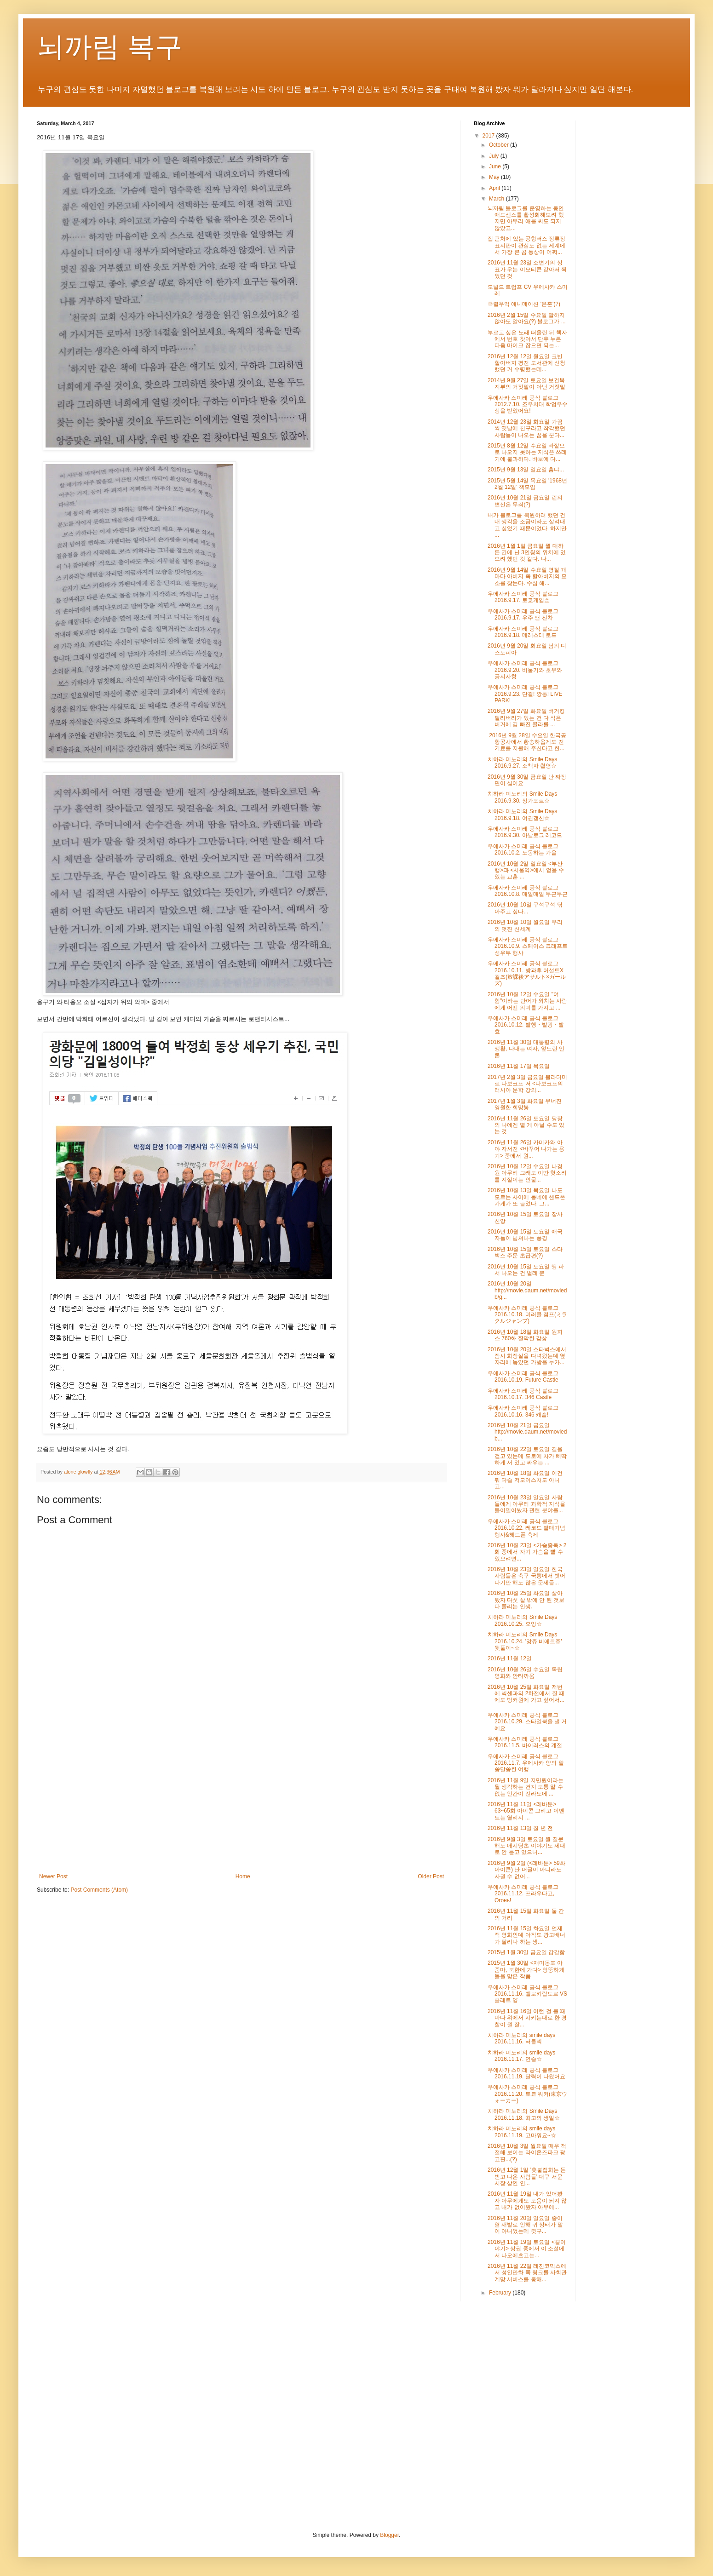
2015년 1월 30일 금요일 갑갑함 (526, 1952)
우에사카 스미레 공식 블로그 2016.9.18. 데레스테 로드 (523, 631)
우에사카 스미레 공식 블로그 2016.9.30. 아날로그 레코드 (525, 832)
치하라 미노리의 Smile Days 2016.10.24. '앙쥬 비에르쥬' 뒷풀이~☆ (525, 1641)
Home (243, 1876)
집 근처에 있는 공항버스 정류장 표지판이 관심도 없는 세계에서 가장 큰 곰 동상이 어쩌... (526, 245)
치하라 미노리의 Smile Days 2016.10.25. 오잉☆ (522, 1620)
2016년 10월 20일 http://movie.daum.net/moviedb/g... (527, 1290)
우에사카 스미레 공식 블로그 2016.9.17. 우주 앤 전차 (523, 614)
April (495, 188)
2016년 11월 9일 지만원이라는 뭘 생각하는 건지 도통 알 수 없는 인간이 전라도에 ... (526, 1787)
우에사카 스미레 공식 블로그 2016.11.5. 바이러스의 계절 (525, 1742)
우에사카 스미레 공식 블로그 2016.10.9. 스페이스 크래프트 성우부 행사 (528, 946)
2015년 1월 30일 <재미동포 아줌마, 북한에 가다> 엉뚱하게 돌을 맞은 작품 (526, 1969)
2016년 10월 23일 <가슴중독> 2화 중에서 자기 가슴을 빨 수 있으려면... (527, 1552)
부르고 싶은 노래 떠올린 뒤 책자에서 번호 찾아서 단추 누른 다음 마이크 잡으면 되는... (527, 339)
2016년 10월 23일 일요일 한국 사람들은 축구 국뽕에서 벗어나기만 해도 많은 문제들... (526, 1576)
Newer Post (53, 1876)
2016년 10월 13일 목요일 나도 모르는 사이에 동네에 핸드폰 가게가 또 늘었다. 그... (526, 1197)
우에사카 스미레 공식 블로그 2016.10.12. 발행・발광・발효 (526, 1025)
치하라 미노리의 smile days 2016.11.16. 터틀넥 (521, 2038)
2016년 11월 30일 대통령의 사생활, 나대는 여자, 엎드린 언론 (526, 1049)
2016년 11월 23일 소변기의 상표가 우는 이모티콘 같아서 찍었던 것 (527, 269)
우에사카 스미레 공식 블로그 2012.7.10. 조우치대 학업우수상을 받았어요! (528, 404)
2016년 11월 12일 (510, 1658)
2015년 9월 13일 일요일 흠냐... (526, 469)
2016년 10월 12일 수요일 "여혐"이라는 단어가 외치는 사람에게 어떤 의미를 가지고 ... (527, 1001)
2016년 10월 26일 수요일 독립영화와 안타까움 (525, 1672)
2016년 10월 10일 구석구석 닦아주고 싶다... (525, 907)
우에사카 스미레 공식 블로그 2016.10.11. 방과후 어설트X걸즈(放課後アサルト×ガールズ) (527, 973)
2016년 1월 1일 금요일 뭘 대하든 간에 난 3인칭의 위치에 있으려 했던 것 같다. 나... (527, 552)
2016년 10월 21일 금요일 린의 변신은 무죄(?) (525, 500)
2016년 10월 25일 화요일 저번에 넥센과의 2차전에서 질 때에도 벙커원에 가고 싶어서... (526, 1694)
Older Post (431, 1876)
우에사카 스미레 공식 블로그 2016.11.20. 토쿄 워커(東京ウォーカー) (527, 2094)
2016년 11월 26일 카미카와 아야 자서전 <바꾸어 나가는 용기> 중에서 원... (526, 1149)
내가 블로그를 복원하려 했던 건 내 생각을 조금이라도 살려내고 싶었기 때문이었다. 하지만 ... (527, 525)
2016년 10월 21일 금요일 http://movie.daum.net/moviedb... (527, 1432)
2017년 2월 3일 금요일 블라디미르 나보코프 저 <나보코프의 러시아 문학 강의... (527, 1084)
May (495, 177)
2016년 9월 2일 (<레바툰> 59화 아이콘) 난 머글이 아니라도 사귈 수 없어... (526, 1870)
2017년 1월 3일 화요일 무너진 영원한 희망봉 (525, 1104)
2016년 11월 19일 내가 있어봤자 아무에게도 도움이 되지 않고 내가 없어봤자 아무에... (527, 2200)
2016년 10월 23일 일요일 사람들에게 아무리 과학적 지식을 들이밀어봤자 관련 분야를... (526, 1504)
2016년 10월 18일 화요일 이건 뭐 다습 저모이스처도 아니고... (525, 1480)
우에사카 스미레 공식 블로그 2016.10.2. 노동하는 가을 (523, 849)
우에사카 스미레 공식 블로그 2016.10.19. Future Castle (523, 1376)
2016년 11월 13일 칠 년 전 (520, 1828)
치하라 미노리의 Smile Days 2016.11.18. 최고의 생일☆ (524, 2114)
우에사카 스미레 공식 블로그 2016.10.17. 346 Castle (523, 1394)
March (497, 198)
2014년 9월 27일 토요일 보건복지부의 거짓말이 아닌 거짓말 (526, 383)
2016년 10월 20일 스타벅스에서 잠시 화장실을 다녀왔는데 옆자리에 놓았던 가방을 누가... (527, 1356)
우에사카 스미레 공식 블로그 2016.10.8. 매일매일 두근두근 (528, 890)
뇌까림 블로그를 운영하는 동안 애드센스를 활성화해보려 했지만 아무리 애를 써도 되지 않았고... (526, 218)
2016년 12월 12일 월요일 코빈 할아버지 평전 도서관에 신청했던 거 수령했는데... (526, 363)
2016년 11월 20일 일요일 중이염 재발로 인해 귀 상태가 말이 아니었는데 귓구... (525, 2225)
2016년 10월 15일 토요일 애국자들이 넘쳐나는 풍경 (525, 1234)
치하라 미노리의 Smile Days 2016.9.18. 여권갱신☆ (522, 814)
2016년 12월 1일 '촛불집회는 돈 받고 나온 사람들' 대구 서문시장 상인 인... (527, 2176)
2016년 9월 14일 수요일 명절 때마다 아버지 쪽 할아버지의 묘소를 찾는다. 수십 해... (527, 576)
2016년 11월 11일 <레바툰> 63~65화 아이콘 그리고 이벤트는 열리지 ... (526, 1811)
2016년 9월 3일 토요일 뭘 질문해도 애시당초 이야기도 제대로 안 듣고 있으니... (526, 1846)
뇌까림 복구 (110, 46)
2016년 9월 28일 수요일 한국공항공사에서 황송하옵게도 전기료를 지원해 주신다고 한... (527, 742)
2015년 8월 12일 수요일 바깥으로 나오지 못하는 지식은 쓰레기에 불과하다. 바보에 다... (527, 452)
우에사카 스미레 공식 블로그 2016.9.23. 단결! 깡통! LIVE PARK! (525, 694)
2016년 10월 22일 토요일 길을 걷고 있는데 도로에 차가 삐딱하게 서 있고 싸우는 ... (527, 1456)
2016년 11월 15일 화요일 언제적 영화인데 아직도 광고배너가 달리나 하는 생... (526, 1935)
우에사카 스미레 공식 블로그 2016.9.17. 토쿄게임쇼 (523, 597)
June (495, 166)
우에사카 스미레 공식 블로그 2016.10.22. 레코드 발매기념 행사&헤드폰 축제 (526, 1528)
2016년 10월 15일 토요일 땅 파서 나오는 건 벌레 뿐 (526, 1269)
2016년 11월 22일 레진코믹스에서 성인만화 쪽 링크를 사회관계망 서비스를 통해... (527, 2273)
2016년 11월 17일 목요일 (519, 1066)
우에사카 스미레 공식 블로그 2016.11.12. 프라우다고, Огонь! (523, 1894)
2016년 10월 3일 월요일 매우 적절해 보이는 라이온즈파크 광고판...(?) (527, 2153)
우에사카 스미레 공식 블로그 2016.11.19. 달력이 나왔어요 (526, 2073)
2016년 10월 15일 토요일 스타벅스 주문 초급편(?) (525, 1252)
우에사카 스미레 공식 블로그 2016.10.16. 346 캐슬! (523, 1411)
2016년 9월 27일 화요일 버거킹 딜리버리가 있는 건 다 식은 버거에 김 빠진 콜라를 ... (526, 718)
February (500, 2292)
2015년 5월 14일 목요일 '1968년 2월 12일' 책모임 (527, 483)
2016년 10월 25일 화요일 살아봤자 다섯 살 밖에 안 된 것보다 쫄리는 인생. (526, 1600)
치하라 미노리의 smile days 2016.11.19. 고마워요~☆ (522, 2131)
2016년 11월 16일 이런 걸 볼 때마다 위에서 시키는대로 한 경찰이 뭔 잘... (527, 2018)
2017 (489, 135)
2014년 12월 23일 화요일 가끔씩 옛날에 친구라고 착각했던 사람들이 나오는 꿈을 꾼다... (526, 428)
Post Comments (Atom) (99, 1890)
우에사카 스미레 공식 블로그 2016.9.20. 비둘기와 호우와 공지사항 (525, 670)
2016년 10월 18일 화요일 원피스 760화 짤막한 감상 (525, 1335)
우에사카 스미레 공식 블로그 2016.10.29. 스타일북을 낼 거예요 (527, 1722)
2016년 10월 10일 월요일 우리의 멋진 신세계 (525, 925)
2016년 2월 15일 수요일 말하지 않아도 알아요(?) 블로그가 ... (527, 318)
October (499, 145)
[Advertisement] (241, 1797)
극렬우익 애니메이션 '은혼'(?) (524, 304)
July (494, 156)
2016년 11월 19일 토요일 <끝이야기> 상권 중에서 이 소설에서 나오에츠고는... (527, 2249)
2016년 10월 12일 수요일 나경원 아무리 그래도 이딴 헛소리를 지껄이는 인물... (527, 1173)
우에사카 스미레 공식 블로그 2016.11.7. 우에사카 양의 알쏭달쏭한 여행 (526, 1763)
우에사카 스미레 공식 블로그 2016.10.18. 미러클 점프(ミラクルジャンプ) (527, 1315)
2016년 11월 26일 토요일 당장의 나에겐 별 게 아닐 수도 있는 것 (526, 1125)
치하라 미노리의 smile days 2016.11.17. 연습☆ (521, 2055)
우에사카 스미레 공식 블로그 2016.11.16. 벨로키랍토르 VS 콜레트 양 (527, 1994)
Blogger (389, 2535)
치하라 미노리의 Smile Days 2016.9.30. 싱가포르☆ (522, 797)
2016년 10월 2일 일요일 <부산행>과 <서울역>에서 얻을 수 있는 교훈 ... (526, 870)
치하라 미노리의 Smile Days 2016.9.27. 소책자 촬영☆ (522, 762)
